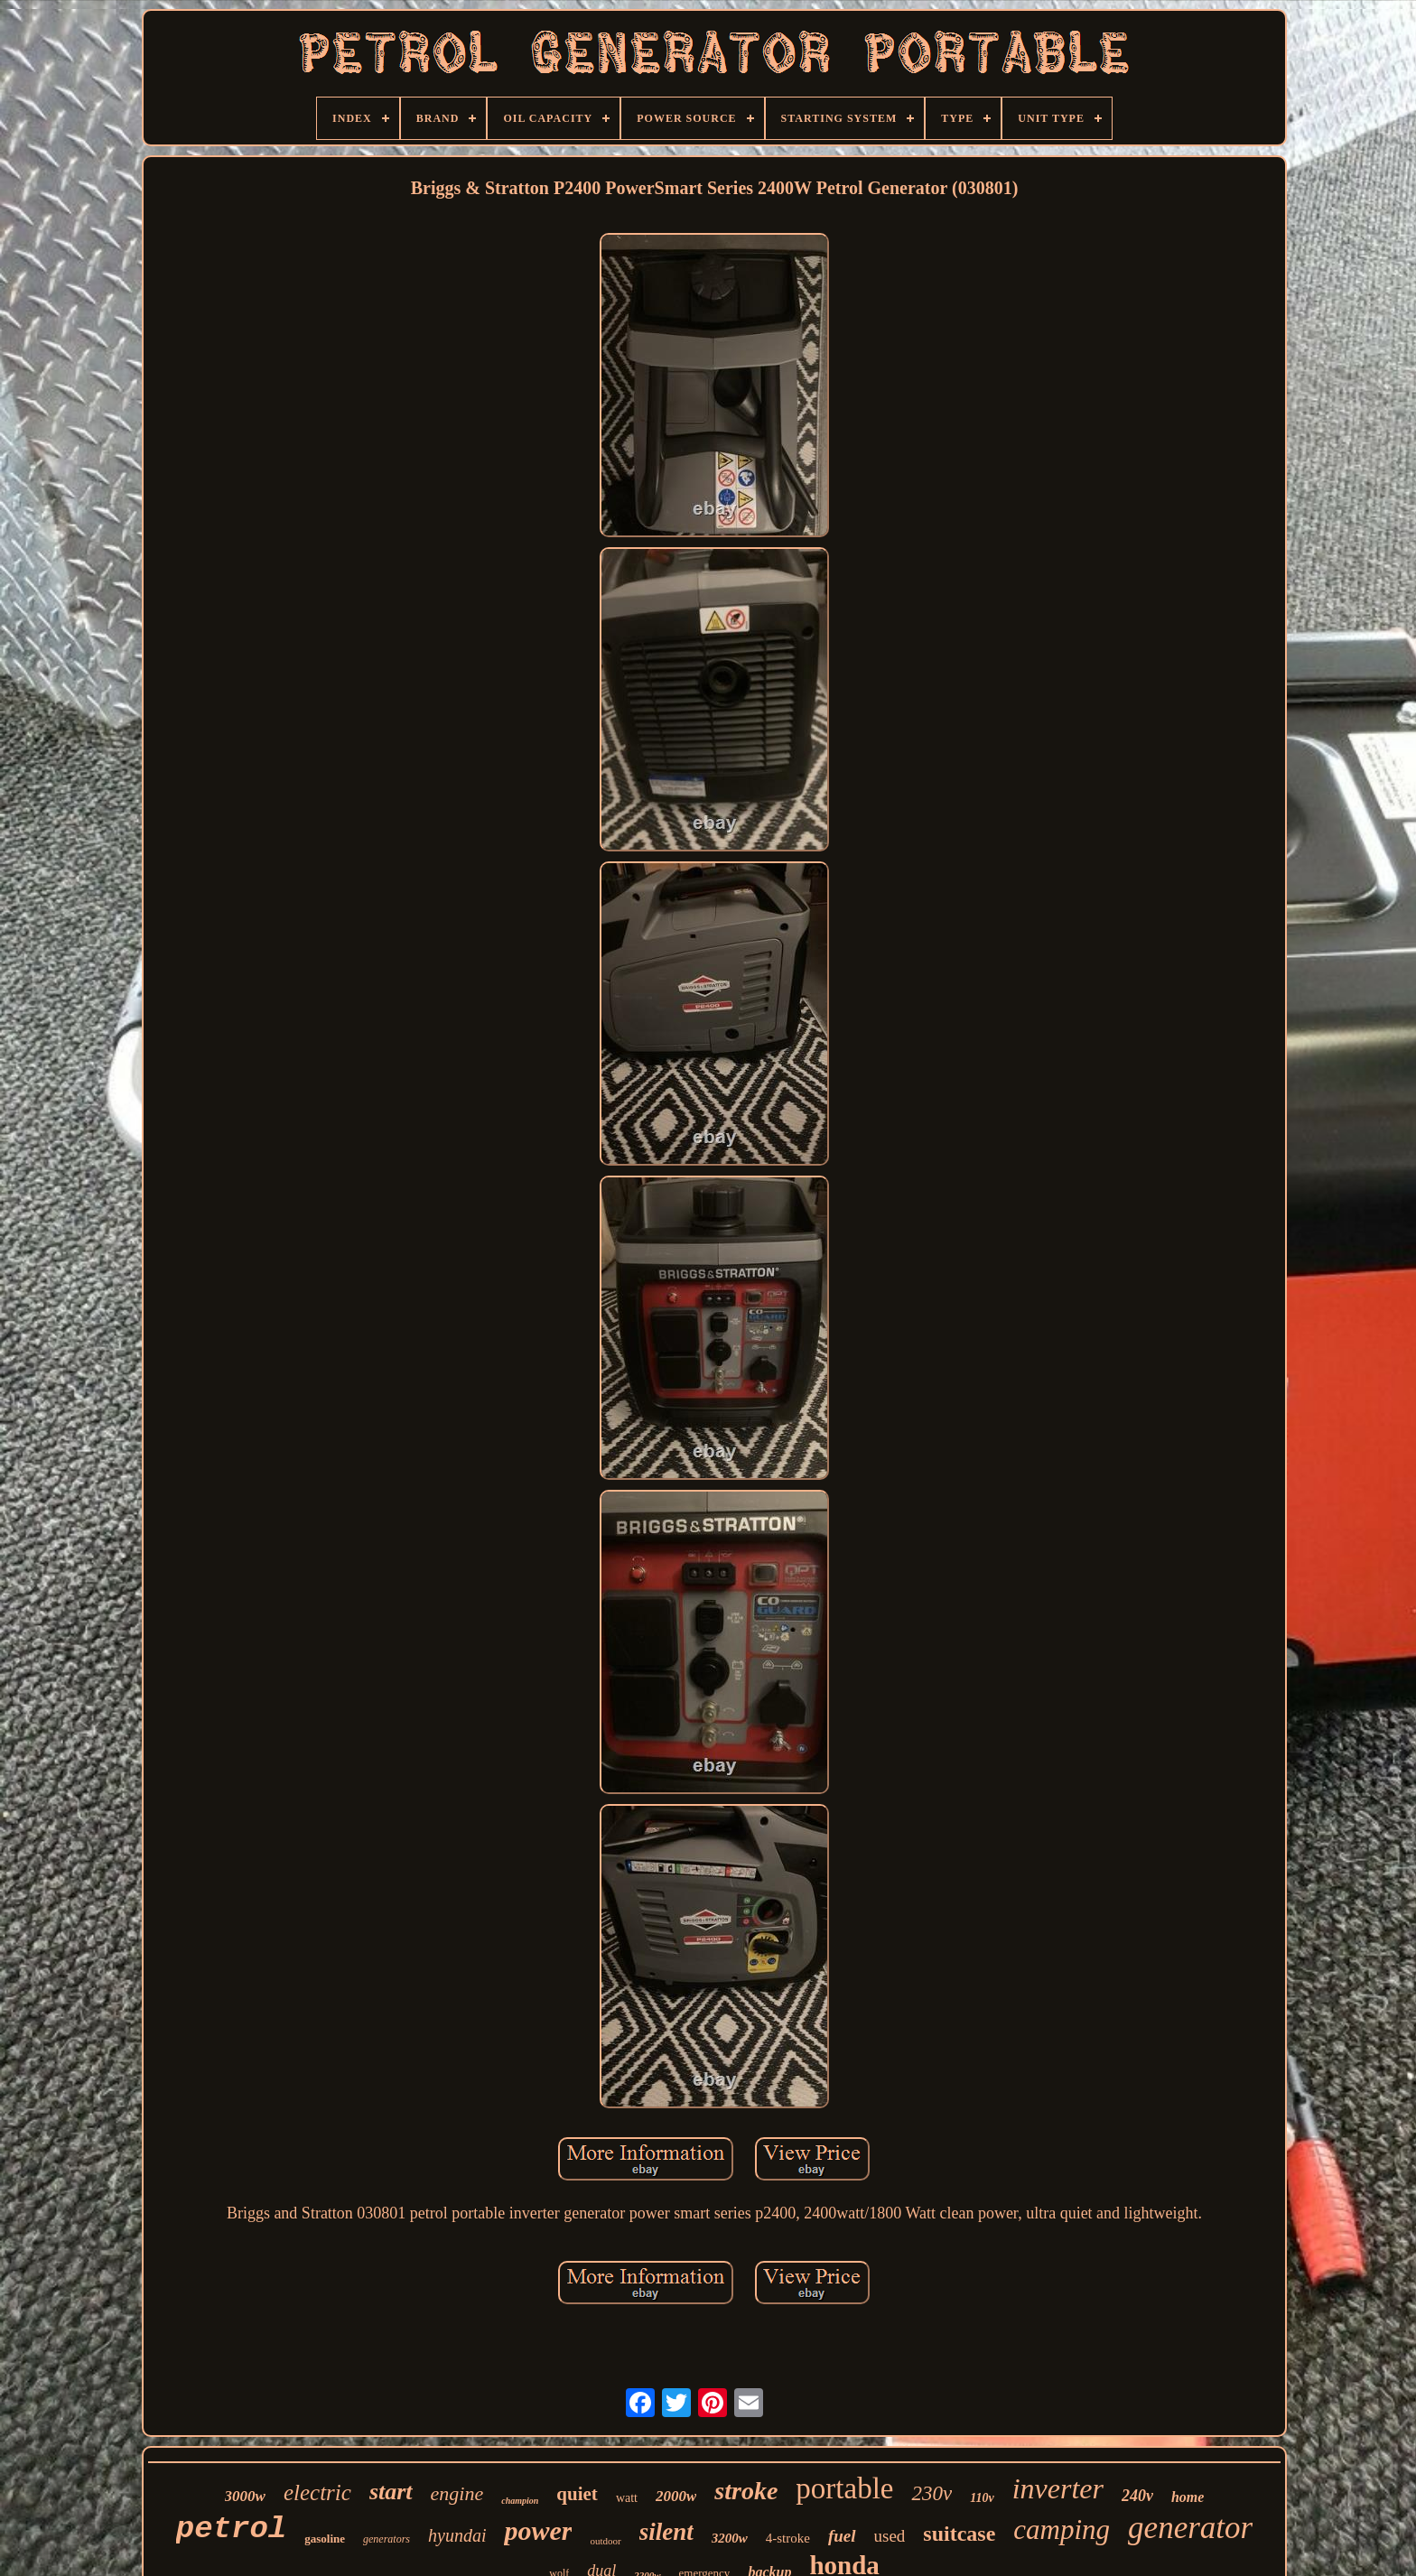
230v (931, 2493)
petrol (231, 2529)
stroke (746, 2491)
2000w (676, 2496)
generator (1190, 2527)
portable (844, 2488)
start (391, 2491)
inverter (1058, 2488)
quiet (577, 2494)
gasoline (324, 2538)
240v (1137, 2496)
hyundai (457, 2535)
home (1187, 2497)
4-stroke (788, 2538)
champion (519, 2501)
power (538, 2530)
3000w (245, 2496)
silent (666, 2531)
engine (457, 2493)
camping (1061, 2529)
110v (981, 2498)
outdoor (605, 2540)
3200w (730, 2538)
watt (627, 2498)
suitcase (959, 2533)
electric (317, 2492)
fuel (842, 2535)
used (890, 2535)
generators (386, 2539)
